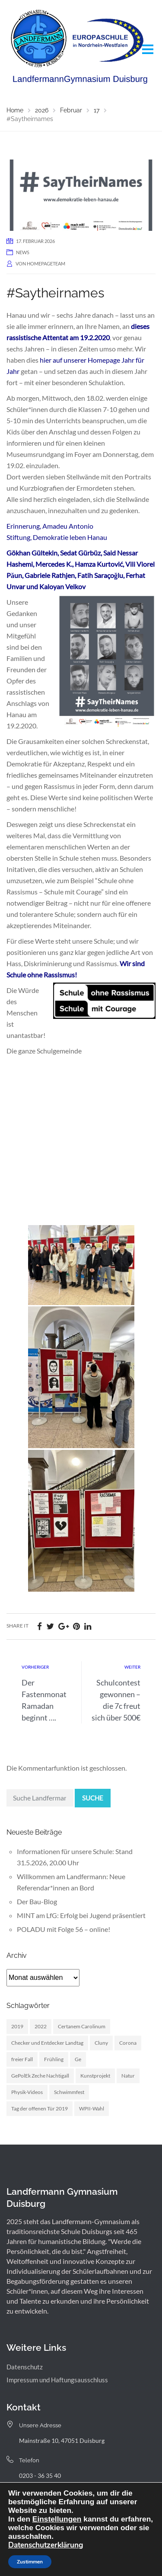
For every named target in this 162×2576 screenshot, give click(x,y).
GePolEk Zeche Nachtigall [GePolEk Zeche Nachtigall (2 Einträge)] (40, 2075)
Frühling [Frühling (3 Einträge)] (54, 2059)
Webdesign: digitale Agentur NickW (105, 2551)
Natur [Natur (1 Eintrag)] (128, 2075)
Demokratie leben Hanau (70, 537)
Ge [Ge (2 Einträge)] (78, 2059)
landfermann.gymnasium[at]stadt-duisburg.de (80, 2506)
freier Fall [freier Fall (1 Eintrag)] (22, 2059)
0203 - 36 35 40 (40, 2475)
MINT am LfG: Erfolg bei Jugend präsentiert (81, 1915)
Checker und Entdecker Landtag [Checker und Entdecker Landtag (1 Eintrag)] (47, 2043)
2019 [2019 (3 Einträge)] (17, 2026)
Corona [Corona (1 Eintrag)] (128, 2043)
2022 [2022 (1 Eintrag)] (41, 2026)
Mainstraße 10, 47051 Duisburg (62, 2440)
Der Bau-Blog (37, 1901)
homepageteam (46, 263)
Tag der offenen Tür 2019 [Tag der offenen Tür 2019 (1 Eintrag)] (39, 2108)
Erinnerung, (24, 526)
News (22, 252)
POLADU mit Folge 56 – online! (63, 1929)
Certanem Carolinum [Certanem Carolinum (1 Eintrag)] (81, 2026)
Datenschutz (24, 2367)
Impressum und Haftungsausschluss (57, 2380)
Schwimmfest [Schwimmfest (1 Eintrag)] (69, 2092)
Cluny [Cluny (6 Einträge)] (101, 2043)
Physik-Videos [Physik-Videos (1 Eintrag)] (27, 2092)
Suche (92, 1798)
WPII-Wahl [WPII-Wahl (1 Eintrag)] (91, 2108)
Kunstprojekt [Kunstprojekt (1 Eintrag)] (95, 2075)
